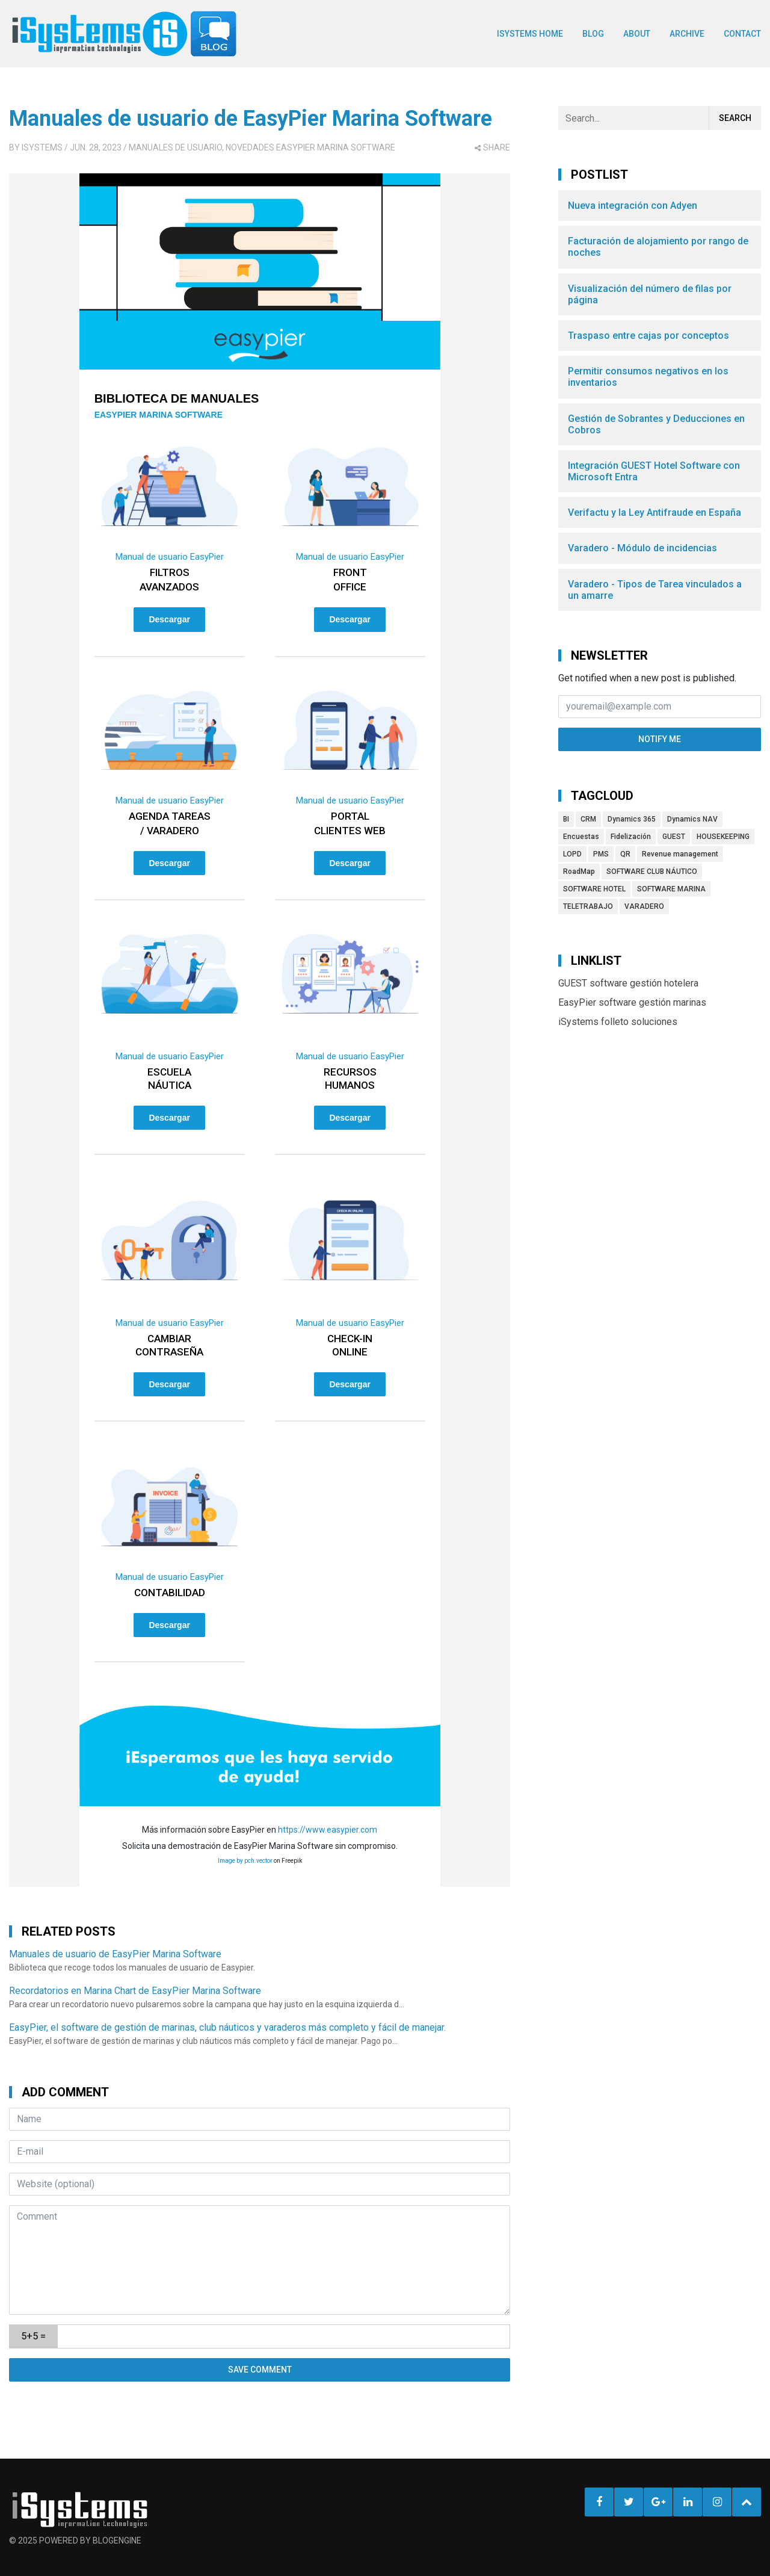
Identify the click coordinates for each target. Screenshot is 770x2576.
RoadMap (579, 871)
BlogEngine (117, 2540)
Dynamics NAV (692, 819)
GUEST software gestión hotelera (628, 983)
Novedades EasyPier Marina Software (310, 147)
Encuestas (581, 836)
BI (566, 819)
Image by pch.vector (245, 1860)
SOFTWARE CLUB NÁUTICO (651, 871)
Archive (687, 34)
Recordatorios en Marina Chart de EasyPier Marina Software (135, 1990)
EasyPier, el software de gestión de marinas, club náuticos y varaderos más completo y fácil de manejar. (227, 2027)
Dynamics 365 (632, 819)
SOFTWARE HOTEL (594, 889)
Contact (742, 34)
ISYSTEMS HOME (530, 34)
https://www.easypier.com (327, 1829)
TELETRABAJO (588, 906)
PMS (601, 854)
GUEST (673, 836)
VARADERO (644, 906)
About (636, 34)
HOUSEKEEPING (723, 836)
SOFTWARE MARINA (671, 889)
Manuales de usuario (175, 147)
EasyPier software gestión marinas (632, 1002)
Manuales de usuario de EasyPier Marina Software (250, 118)
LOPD (572, 854)
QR (625, 854)
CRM (588, 819)
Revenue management (680, 854)
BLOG (593, 34)
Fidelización (631, 836)
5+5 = (33, 2336)
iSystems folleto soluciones (617, 1021)
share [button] (492, 147)
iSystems (42, 147)
